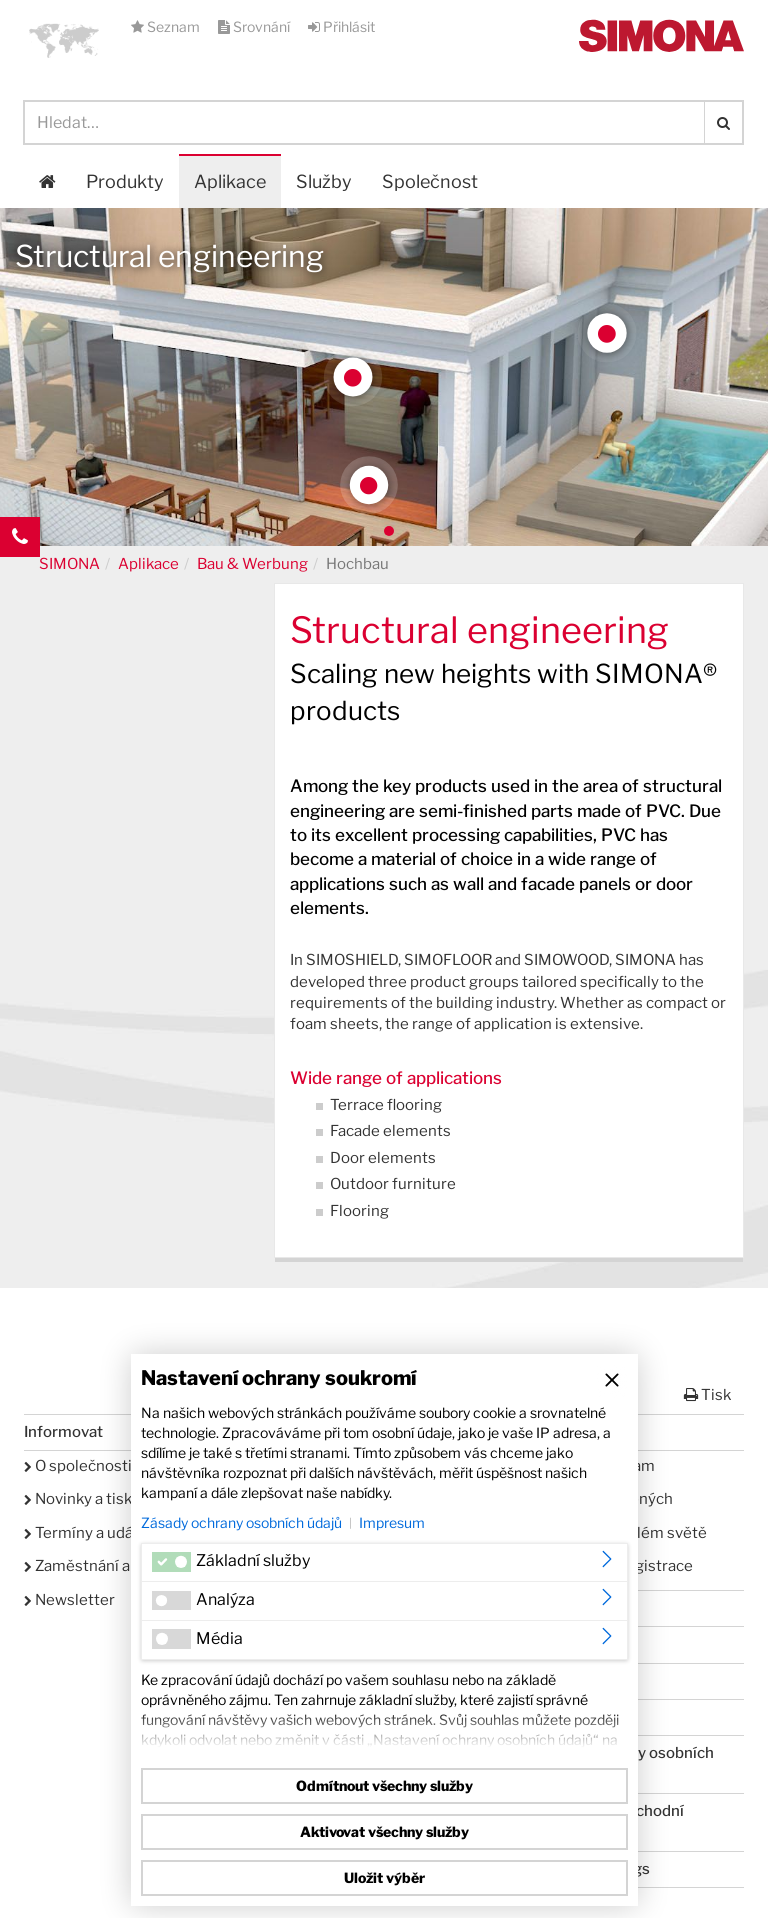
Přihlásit (341, 26)
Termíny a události (94, 1533)
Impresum (392, 1522)
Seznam (167, 26)
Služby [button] (324, 181)
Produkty (125, 181)
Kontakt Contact (20, 577)
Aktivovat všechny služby (384, 1831)
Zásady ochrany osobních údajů (241, 1522)
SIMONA (69, 564)
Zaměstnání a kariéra (103, 1566)
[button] (64, 40)
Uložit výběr (384, 1877)
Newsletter (69, 1600)
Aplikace (230, 181)
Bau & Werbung (252, 564)
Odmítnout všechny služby (384, 1785)
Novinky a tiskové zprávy (115, 1499)
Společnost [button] (430, 181)
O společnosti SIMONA (110, 1466)
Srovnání (255, 26)
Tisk (707, 1395)
